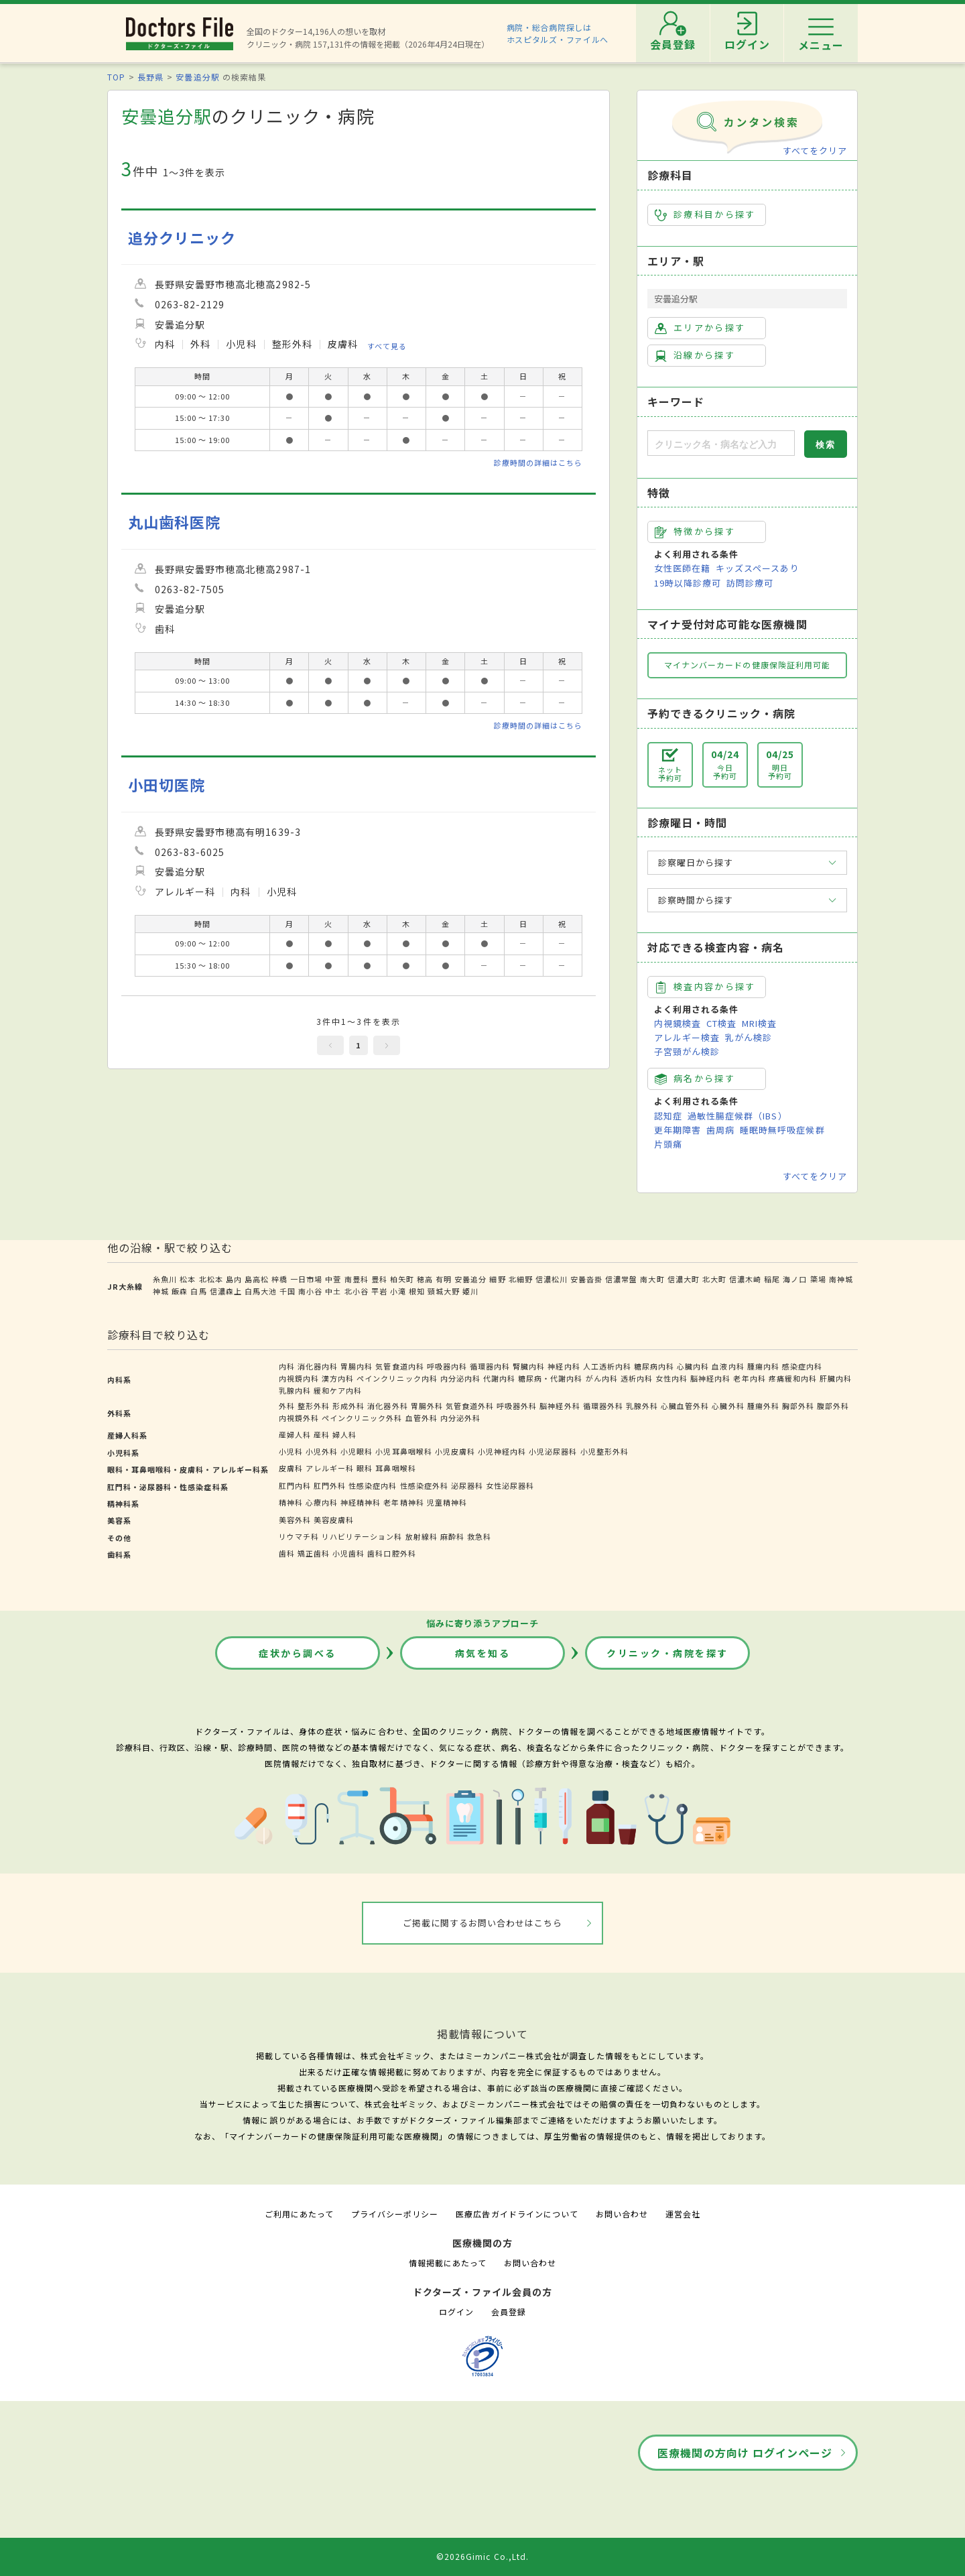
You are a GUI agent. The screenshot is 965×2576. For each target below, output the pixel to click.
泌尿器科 (467, 1485)
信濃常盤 (621, 1279)
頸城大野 (444, 1291)
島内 (234, 1279)
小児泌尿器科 (553, 1451)
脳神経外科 (559, 1405)
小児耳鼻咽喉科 (403, 1451)
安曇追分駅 (197, 76)
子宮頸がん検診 (687, 1051)
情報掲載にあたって (448, 2262)
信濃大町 (683, 1279)
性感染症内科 (372, 1485)
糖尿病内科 (654, 1366)
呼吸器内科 (447, 1366)
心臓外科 (728, 1405)
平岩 (379, 1291)
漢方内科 (338, 1378)
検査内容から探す (705, 986)
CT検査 (721, 1023)
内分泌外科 (460, 1417)
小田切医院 (166, 784)
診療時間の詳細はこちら (538, 462)
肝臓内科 (836, 1378)
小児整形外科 (604, 1451)
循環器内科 (490, 1366)
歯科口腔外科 (391, 1553)
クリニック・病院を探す (667, 1653)
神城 (161, 1291)
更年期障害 (677, 1129)
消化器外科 (387, 1405)
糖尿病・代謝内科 (550, 1378)
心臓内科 (693, 1366)
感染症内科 (802, 1366)
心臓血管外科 (685, 1405)
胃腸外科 (427, 1405)
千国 (287, 1291)
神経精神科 (360, 1502)
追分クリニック (182, 237)
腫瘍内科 (763, 1366)
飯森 (180, 1291)
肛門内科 (295, 1485)
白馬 (198, 1291)
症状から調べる (297, 1653)
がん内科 (602, 1378)
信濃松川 (551, 1279)
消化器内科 (318, 1366)
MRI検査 (759, 1023)
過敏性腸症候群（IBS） (737, 1115)
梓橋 (279, 1279)
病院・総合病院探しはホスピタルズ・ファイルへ (558, 33)
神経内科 (564, 1366)
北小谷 (356, 1291)
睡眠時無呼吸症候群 (782, 1129)
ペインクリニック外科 (362, 1417)
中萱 (333, 1279)
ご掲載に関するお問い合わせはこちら (483, 1922)
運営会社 (682, 2213)
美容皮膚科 (334, 1519)
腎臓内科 (529, 1366)
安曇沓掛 (586, 1279)
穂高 (425, 1279)
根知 (417, 1291)
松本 (188, 1279)
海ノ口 (795, 1279)
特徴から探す (695, 531)
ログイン (456, 2311)
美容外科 (295, 1519)
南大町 (652, 1279)
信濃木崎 (745, 1279)
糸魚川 (165, 1279)
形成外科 (348, 1405)
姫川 (470, 1291)
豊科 (379, 1279)
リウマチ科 (299, 1536)
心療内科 (322, 1502)
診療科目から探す (705, 214)
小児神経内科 (502, 1451)
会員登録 (508, 2311)
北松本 (211, 1279)
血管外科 (421, 1417)
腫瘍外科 (763, 1405)
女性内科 (671, 1378)
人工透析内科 (607, 1366)
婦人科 (344, 1434)
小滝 (398, 1291)
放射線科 (421, 1536)
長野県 (150, 76)
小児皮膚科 (455, 1451)
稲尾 (772, 1279)
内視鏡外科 (299, 1417)
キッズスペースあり (757, 568)
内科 (287, 1366)
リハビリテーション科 (362, 1536)
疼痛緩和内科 (793, 1378)
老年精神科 (403, 1502)
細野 (497, 1279)
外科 (287, 1405)
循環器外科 (603, 1405)
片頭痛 (668, 1144)
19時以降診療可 (687, 582)
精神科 (291, 1502)
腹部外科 (833, 1405)
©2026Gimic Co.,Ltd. (482, 2556)
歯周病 (720, 1129)
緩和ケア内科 (338, 1390)
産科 (322, 1434)
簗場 (818, 1279)
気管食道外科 (470, 1405)
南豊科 (356, 1279)
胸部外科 (798, 1405)
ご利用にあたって (299, 2213)
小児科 (291, 1451)
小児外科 (322, 1451)
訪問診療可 (749, 582)
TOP (116, 76)
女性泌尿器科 (510, 1485)
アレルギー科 (330, 1468)
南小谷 (310, 1291)
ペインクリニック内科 (397, 1378)
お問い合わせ (622, 2213)
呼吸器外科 (517, 1405)
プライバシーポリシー (394, 2213)
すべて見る (387, 346)
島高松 (257, 1279)
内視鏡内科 (299, 1378)
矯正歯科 (314, 1553)
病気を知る (483, 1653)
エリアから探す (700, 327)
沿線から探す (695, 355)
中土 (333, 1291)
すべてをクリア (815, 150)
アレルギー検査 (687, 1037)
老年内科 (749, 1378)
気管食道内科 (399, 1366)
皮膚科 (291, 1468)
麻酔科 (452, 1536)
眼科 (365, 1468)
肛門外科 (330, 1485)
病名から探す (695, 1078)
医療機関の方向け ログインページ (744, 2453)
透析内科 (637, 1378)
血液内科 (728, 1366)
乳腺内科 (295, 1390)
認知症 (668, 1115)
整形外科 (314, 1405)
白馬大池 (261, 1291)
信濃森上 (226, 1291)
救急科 (479, 1536)
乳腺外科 (642, 1405)
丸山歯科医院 (174, 521)
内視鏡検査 (677, 1023)
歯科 (287, 1553)
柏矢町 (402, 1279)
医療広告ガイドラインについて (517, 2213)
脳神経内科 (710, 1378)
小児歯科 (348, 1553)
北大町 (714, 1279)
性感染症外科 (424, 1485)
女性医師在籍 (682, 568)
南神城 (841, 1279)
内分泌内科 (460, 1378)
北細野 (521, 1279)
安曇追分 (470, 1279)
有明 (444, 1279)
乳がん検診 (748, 1037)
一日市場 (306, 1279)
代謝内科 (499, 1378)
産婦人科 (295, 1434)
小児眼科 (356, 1451)
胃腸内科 (356, 1366)
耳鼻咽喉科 (395, 1468)
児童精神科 (447, 1502)
